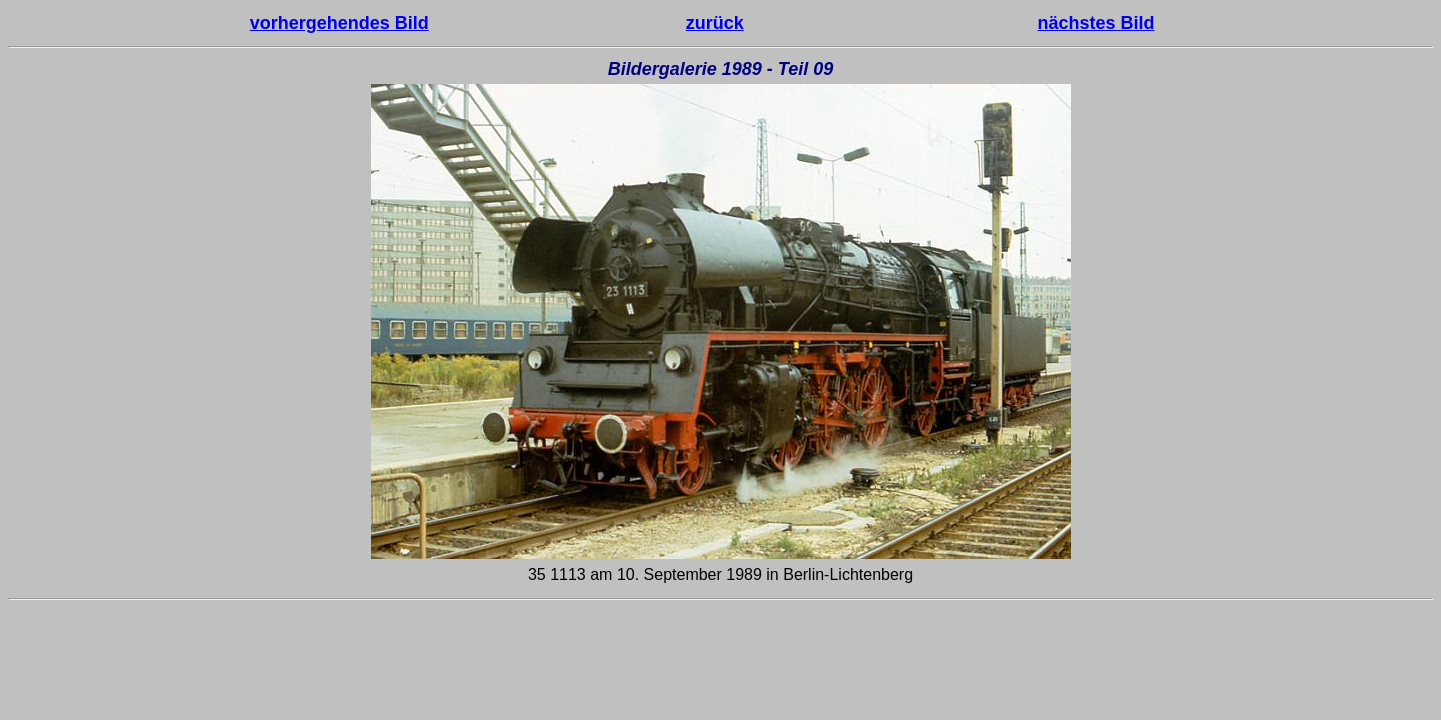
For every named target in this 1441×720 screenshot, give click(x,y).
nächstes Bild (1096, 23)
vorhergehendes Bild (339, 23)
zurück (715, 23)
